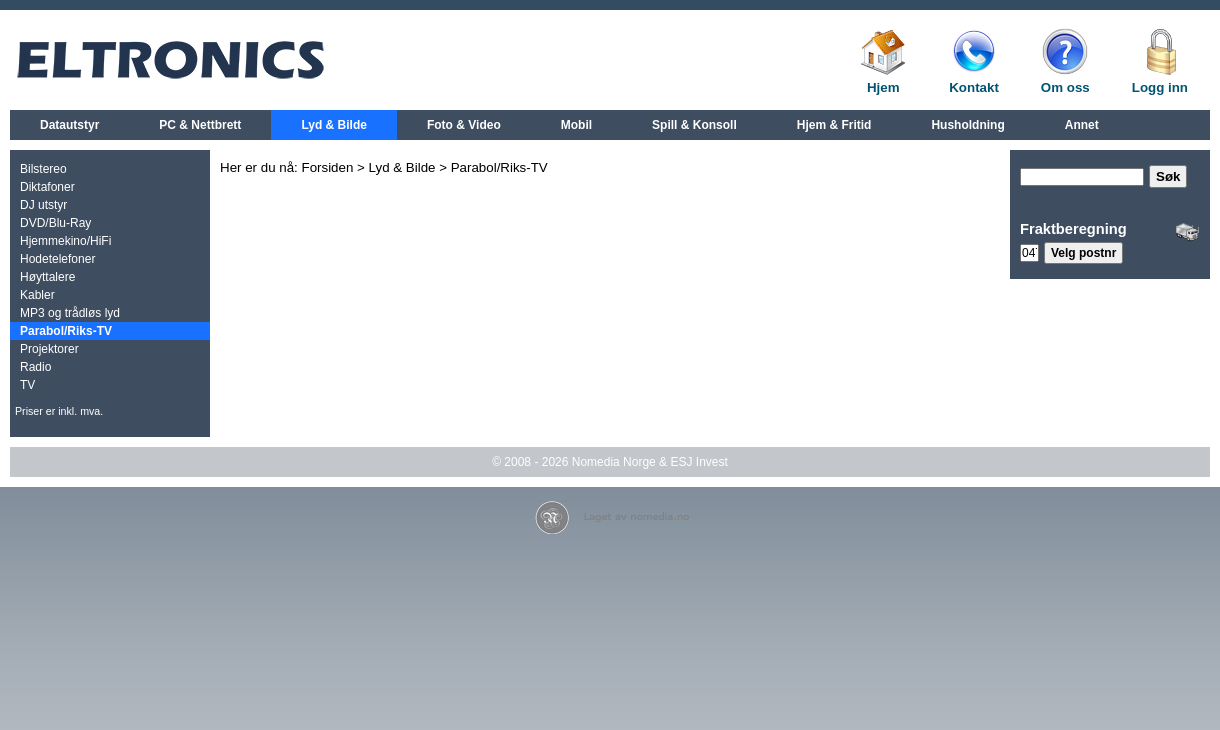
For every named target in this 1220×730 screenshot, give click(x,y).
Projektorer (49, 349)
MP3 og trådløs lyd (70, 313)
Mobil (576, 125)
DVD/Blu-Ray (55, 223)
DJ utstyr (43, 205)
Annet (1082, 125)
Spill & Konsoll (694, 125)
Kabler (37, 295)
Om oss (1065, 87)
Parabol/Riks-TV (66, 331)
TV (27, 385)
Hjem (883, 87)
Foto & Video (464, 125)
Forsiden (328, 167)
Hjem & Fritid (834, 125)
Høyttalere (47, 277)
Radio (35, 367)
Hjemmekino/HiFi (65, 241)
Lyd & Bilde (334, 125)
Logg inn (1160, 87)
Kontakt (974, 87)
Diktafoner (47, 187)
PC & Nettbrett (200, 125)
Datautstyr (69, 125)
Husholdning (967, 125)
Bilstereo (43, 169)
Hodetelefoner (57, 259)
